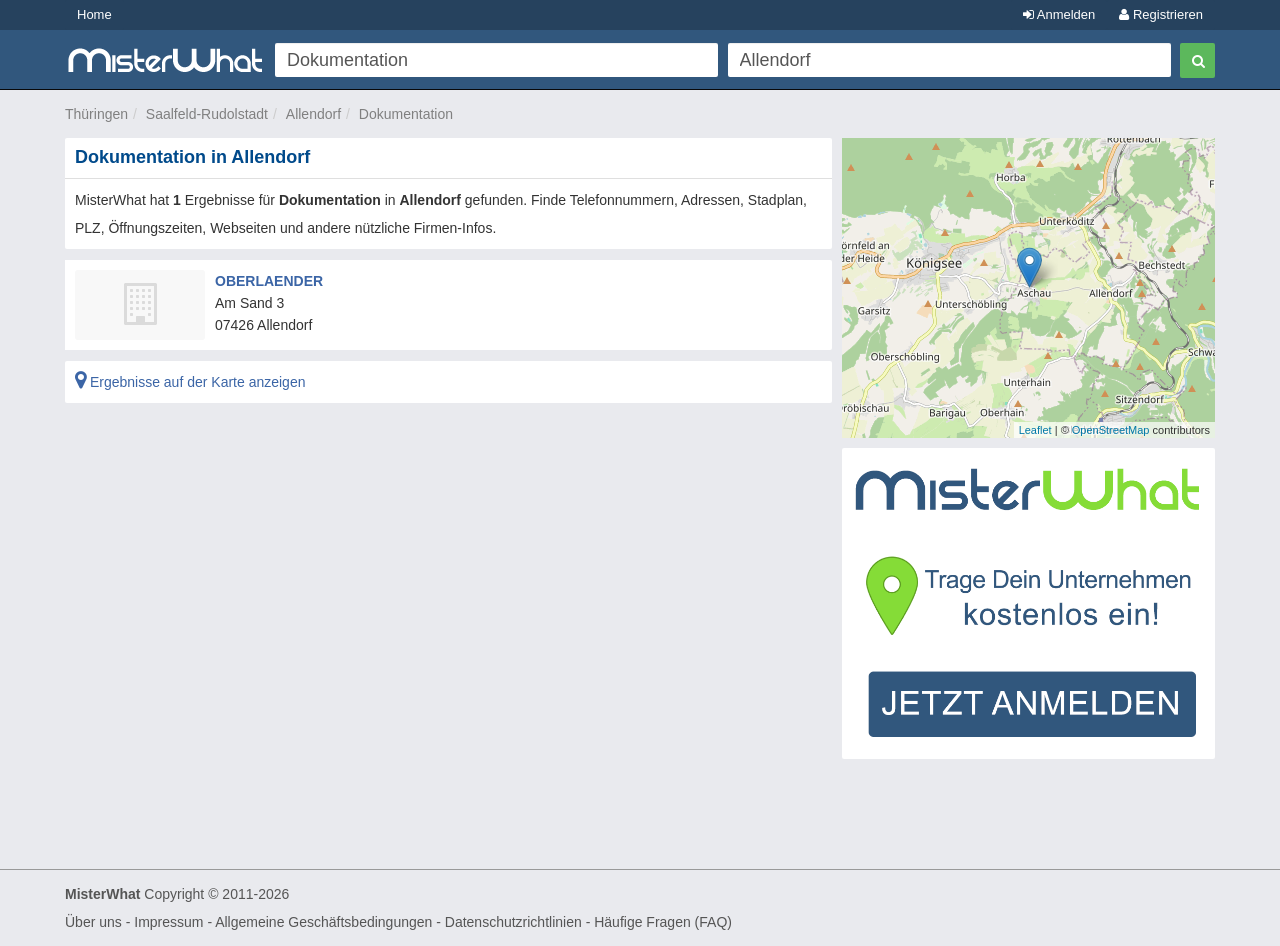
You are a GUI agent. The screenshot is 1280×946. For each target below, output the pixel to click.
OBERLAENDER (269, 281)
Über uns (93, 922)
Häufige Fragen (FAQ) (663, 922)
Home (94, 14)
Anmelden (1059, 14)
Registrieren (1161, 14)
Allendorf (313, 114)
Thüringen (96, 114)
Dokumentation (406, 114)
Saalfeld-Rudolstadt (207, 114)
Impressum (168, 922)
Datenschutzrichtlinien (513, 922)
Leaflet (1035, 430)
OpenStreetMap (1111, 430)
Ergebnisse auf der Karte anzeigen (190, 382)
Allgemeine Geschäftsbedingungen (323, 922)
